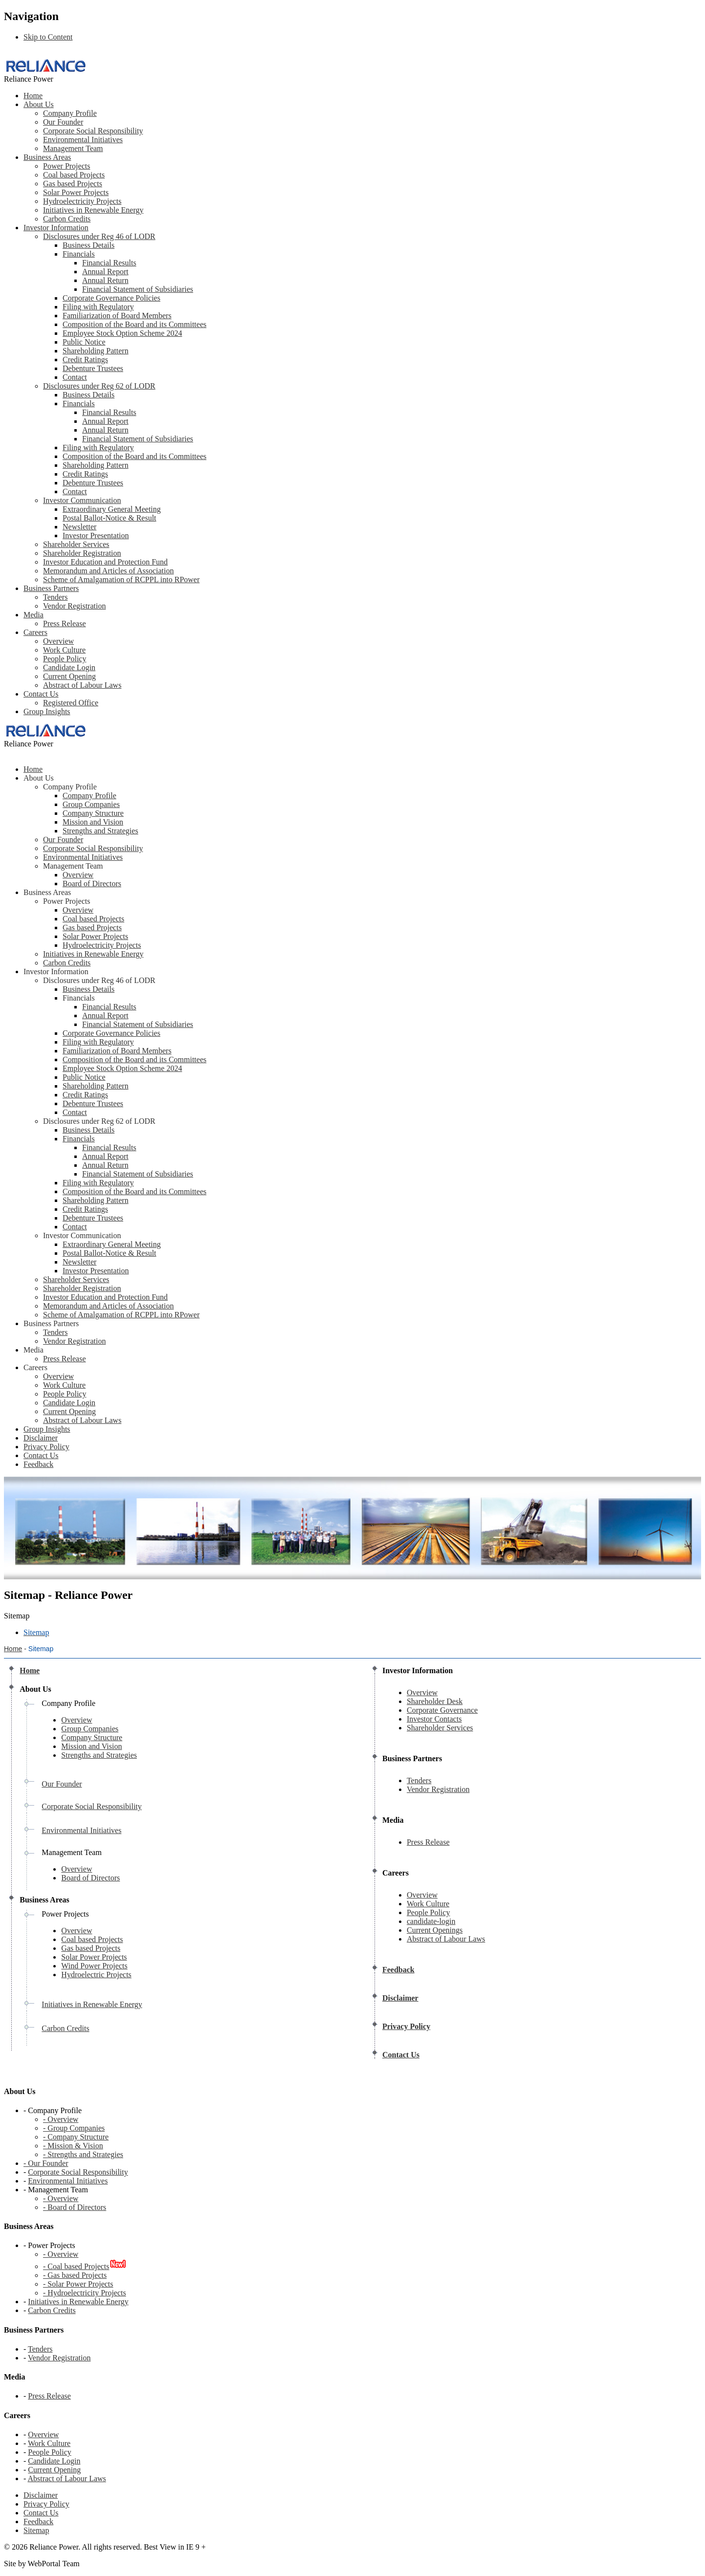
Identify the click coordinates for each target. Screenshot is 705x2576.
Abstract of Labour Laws (82, 685)
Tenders (55, 597)
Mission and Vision (93, 822)
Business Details (88, 245)
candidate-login (431, 1921)
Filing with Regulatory (98, 307)
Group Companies (91, 804)
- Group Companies (74, 2128)
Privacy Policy (46, 2504)
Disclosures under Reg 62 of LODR (99, 386)
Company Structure (93, 813)
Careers (35, 632)
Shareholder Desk (435, 1701)
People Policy (64, 659)
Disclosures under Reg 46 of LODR (99, 236)
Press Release (64, 623)
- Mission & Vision (73, 2145)
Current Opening (69, 676)
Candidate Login (69, 667)
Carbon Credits (66, 219)
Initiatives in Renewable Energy (93, 210)
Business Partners (51, 588)
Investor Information (55, 227)
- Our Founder (45, 2163)
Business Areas (47, 157)
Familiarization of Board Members (117, 315)
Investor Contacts (434, 1719)
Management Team (73, 148)
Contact (75, 377)
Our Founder (63, 122)
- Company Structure (76, 2137)
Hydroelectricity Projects (82, 201)
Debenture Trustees (93, 368)
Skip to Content (47, 37)
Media (33, 615)
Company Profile (70, 113)
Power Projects (66, 166)
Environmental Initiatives (83, 139)
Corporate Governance (442, 1710)
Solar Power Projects (76, 192)
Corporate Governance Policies (111, 298)
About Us (38, 104)
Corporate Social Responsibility (93, 131)
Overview (58, 641)
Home (33, 95)
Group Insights (46, 711)
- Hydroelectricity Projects (84, 2293)
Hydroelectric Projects (96, 1974)
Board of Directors (92, 883)
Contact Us (41, 694)
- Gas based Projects (75, 2275)
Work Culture (64, 650)
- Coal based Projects (76, 2266)
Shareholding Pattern (96, 351)
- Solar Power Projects (78, 2284)
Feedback (38, 2521)
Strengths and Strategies (100, 831)
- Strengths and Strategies (83, 2154)
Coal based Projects (74, 175)
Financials (79, 254)
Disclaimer (40, 2495)
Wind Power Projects (94, 1966)
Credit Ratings (85, 359)
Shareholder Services (440, 1728)
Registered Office (70, 703)
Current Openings (435, 1930)
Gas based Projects (72, 183)
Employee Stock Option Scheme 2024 (122, 333)
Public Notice (84, 342)
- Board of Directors (74, 2207)
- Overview (60, 2119)
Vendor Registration (74, 606)
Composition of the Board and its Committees (134, 324)
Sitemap (36, 2530)
